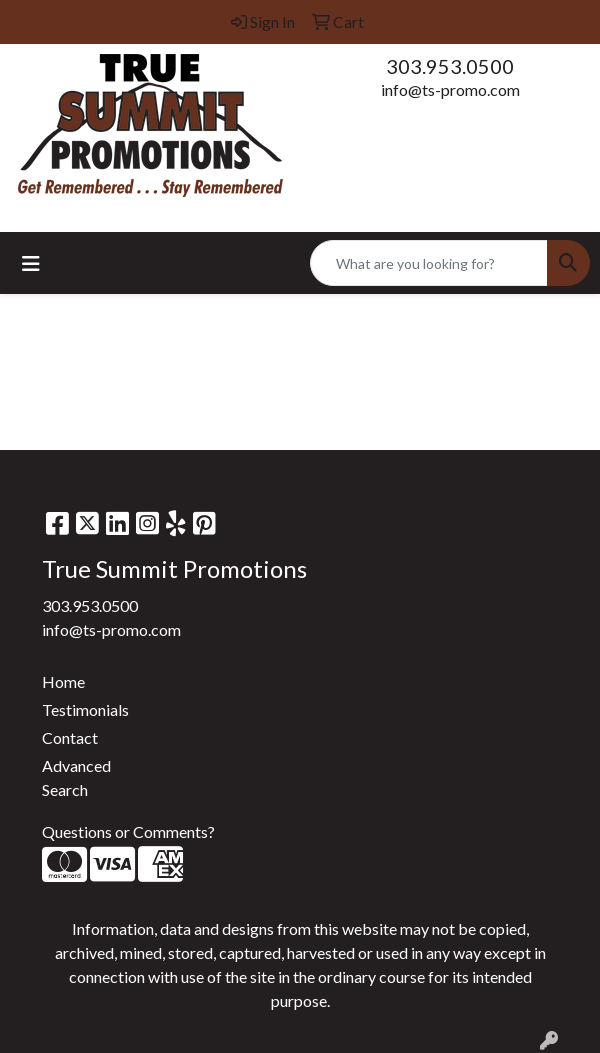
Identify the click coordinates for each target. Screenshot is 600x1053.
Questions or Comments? (128, 831)
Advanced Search (76, 777)
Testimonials (85, 709)
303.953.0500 (450, 66)
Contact (70, 737)
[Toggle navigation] (31, 263)
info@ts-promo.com (450, 89)
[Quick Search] (429, 263)
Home (63, 681)
